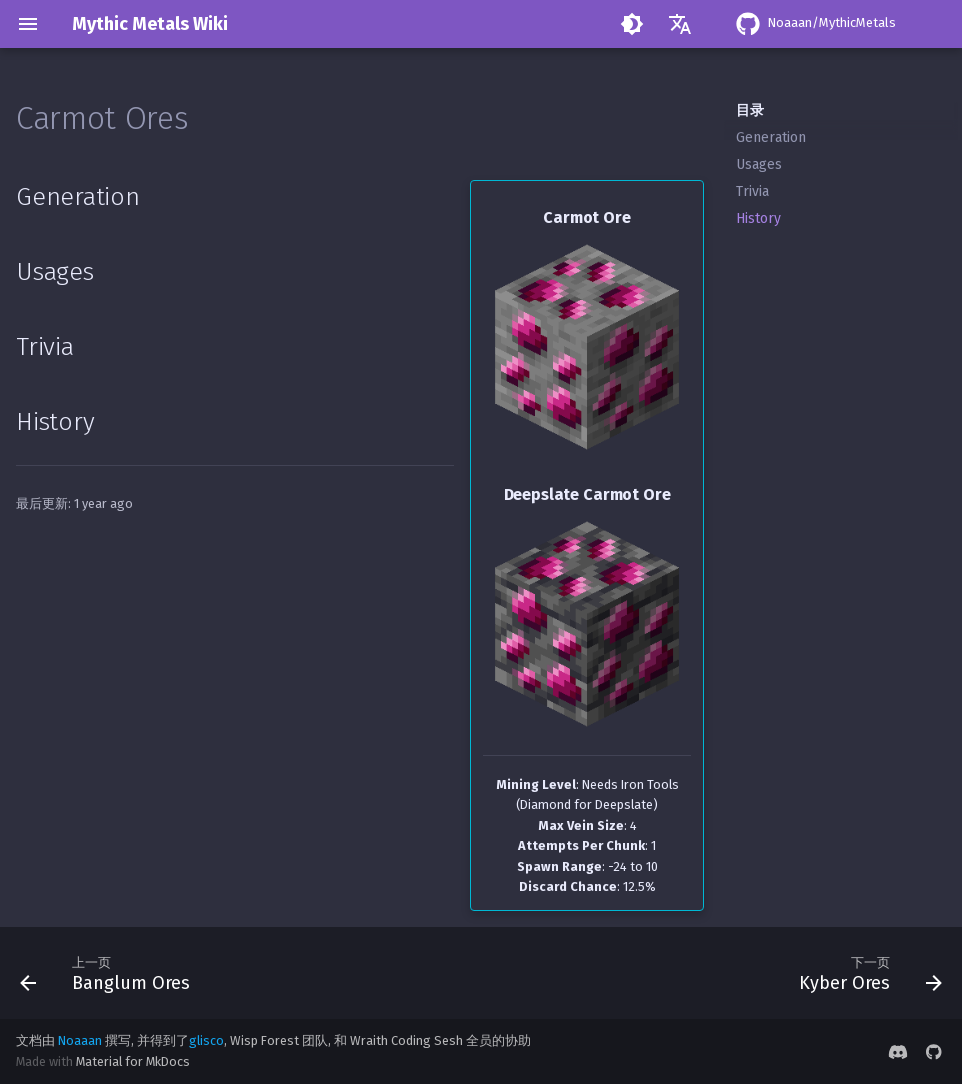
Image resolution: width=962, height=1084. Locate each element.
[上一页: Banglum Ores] (110, 973)
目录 (750, 110)
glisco (206, 1040)
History (758, 218)
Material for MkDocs (133, 1061)
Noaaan (80, 1040)
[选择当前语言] (680, 24)
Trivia (752, 191)
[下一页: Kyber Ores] (865, 973)
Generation (771, 137)
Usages (759, 164)
